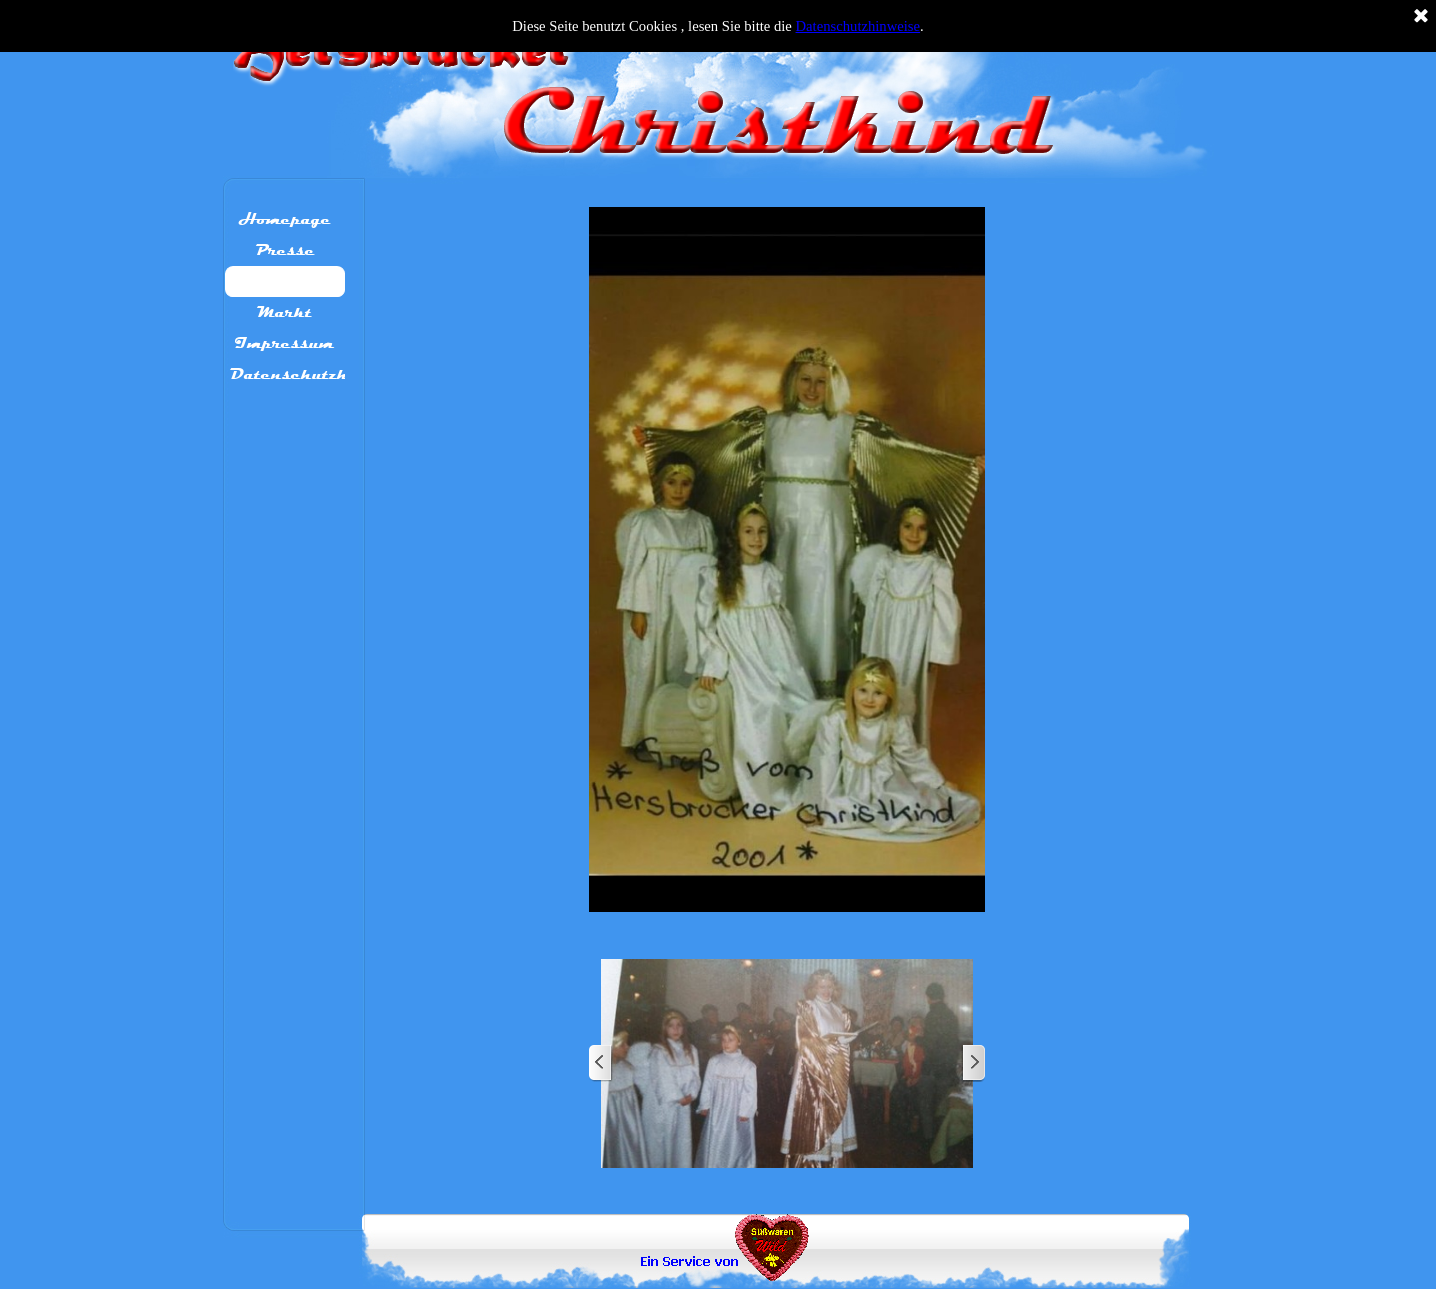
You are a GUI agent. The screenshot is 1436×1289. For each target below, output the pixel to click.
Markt (284, 312)
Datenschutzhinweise (858, 26)
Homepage (285, 219)
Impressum (284, 343)
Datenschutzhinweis (316, 374)
